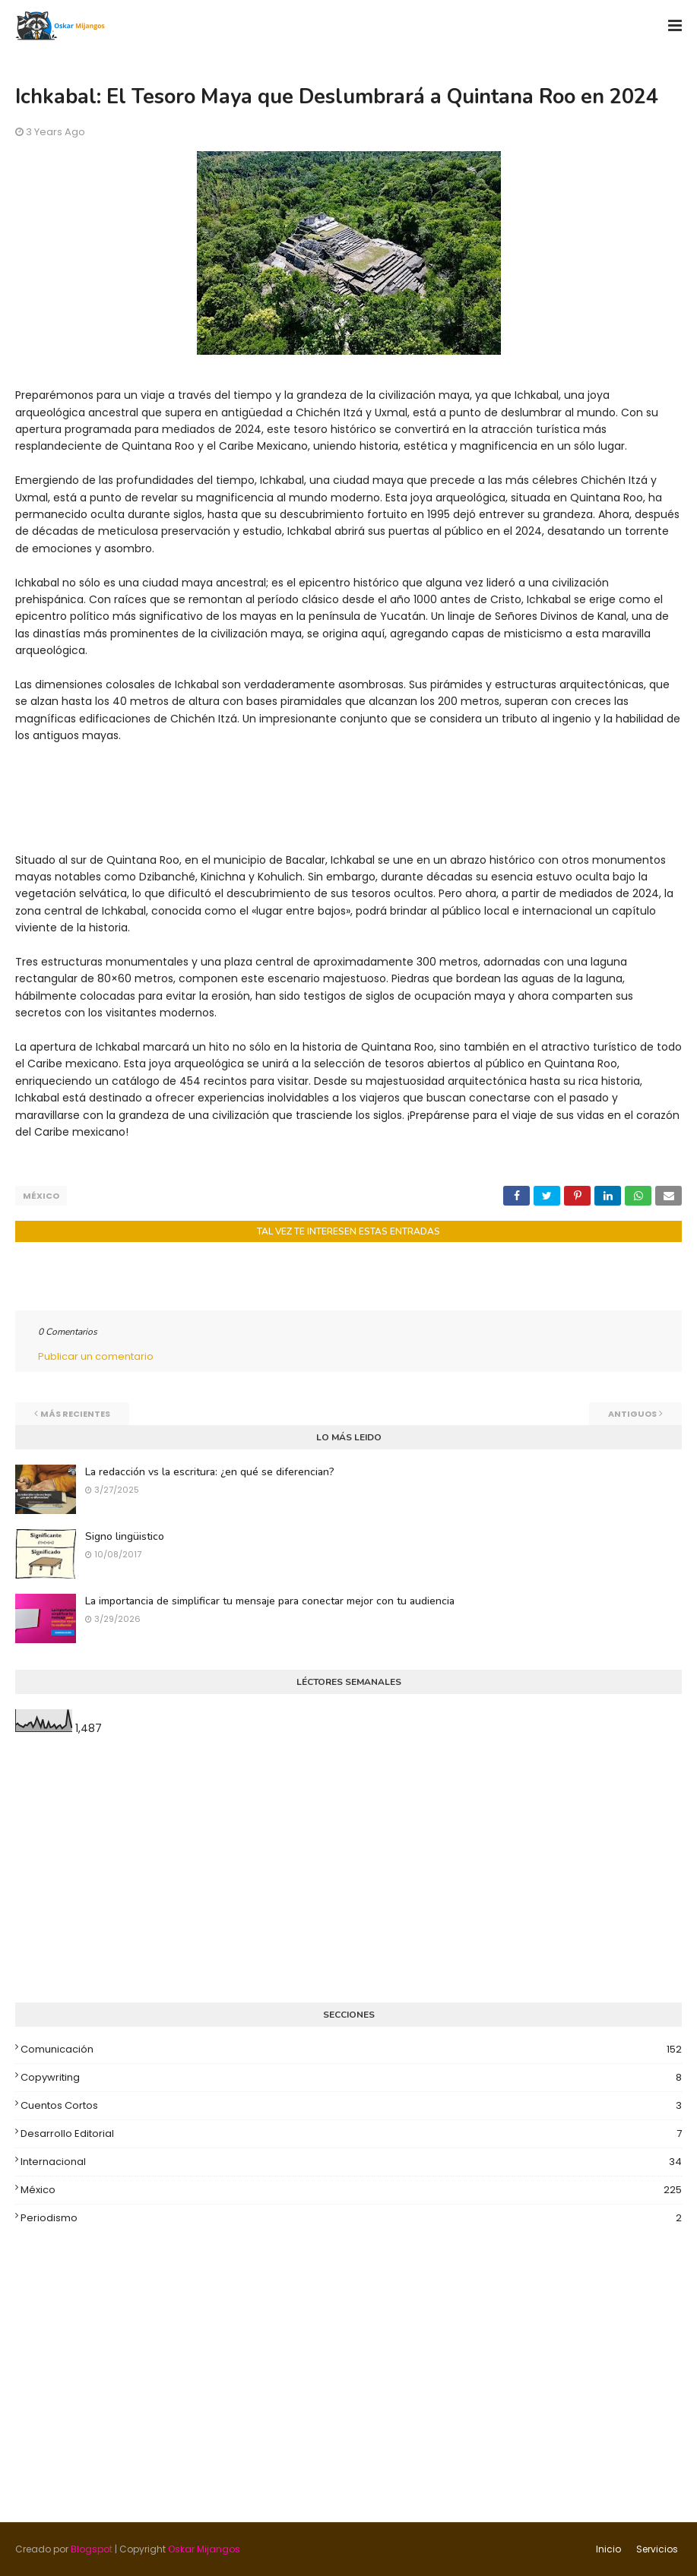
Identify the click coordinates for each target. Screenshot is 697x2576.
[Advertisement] (292, 795)
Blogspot (91, 2549)
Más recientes (75, 1414)
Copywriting (351, 2077)
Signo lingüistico (124, 1536)
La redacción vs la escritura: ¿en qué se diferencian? (209, 1472)
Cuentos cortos (351, 2105)
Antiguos (632, 1414)
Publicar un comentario (96, 1356)
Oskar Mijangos (204, 2549)
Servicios (657, 2549)
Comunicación (351, 2049)
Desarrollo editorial (351, 2133)
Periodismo (351, 2218)
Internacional (351, 2162)
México (41, 1196)
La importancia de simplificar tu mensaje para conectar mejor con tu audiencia (270, 1601)
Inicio (608, 2549)
